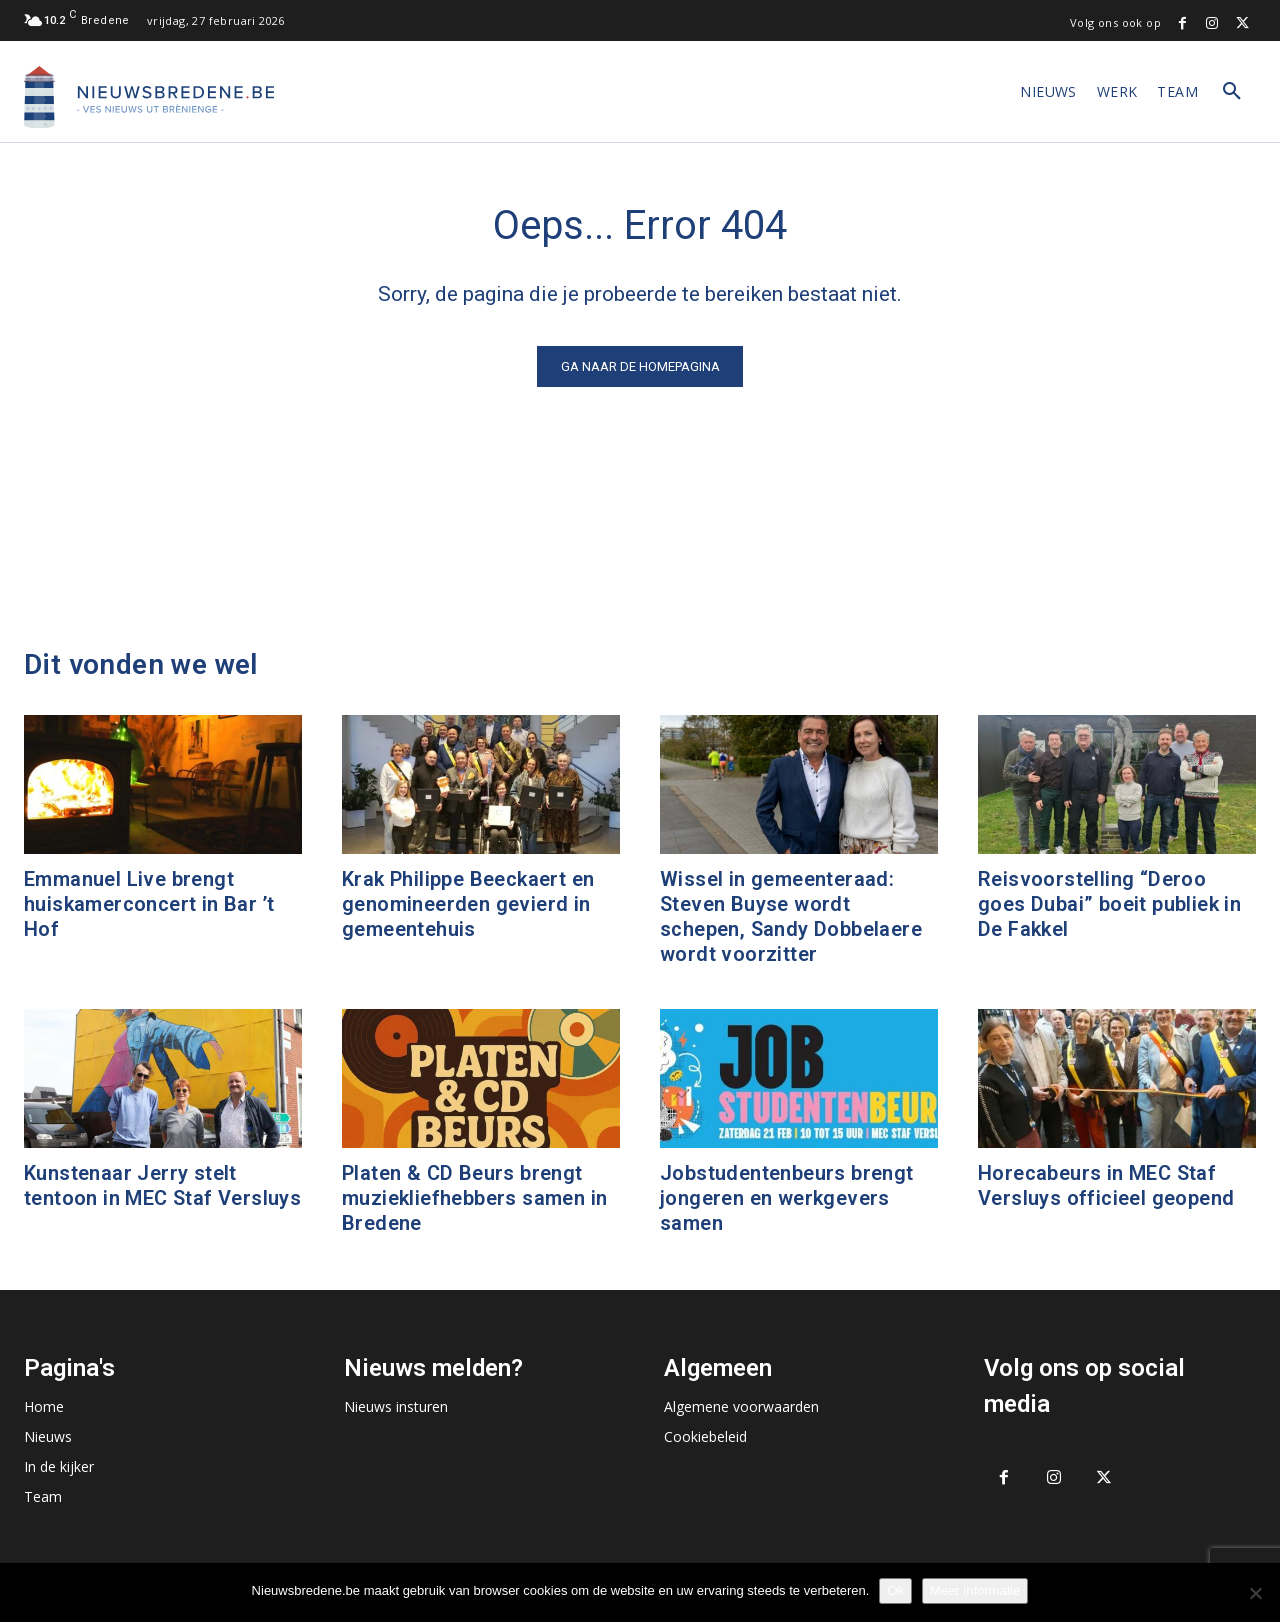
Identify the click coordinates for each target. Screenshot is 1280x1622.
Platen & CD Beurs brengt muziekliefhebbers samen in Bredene (474, 1198)
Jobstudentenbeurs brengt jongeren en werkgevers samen (787, 1198)
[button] (1232, 92)
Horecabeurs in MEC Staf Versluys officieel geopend (1106, 1185)
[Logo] (149, 97)
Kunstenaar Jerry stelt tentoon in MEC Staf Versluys (162, 1185)
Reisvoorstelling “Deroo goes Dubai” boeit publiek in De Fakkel (1109, 904)
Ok (895, 1590)
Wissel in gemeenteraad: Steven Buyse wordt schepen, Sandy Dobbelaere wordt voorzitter (791, 916)
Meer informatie (975, 1590)
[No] (1255, 1593)
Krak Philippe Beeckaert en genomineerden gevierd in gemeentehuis (468, 904)
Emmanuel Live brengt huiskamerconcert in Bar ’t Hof (149, 904)
